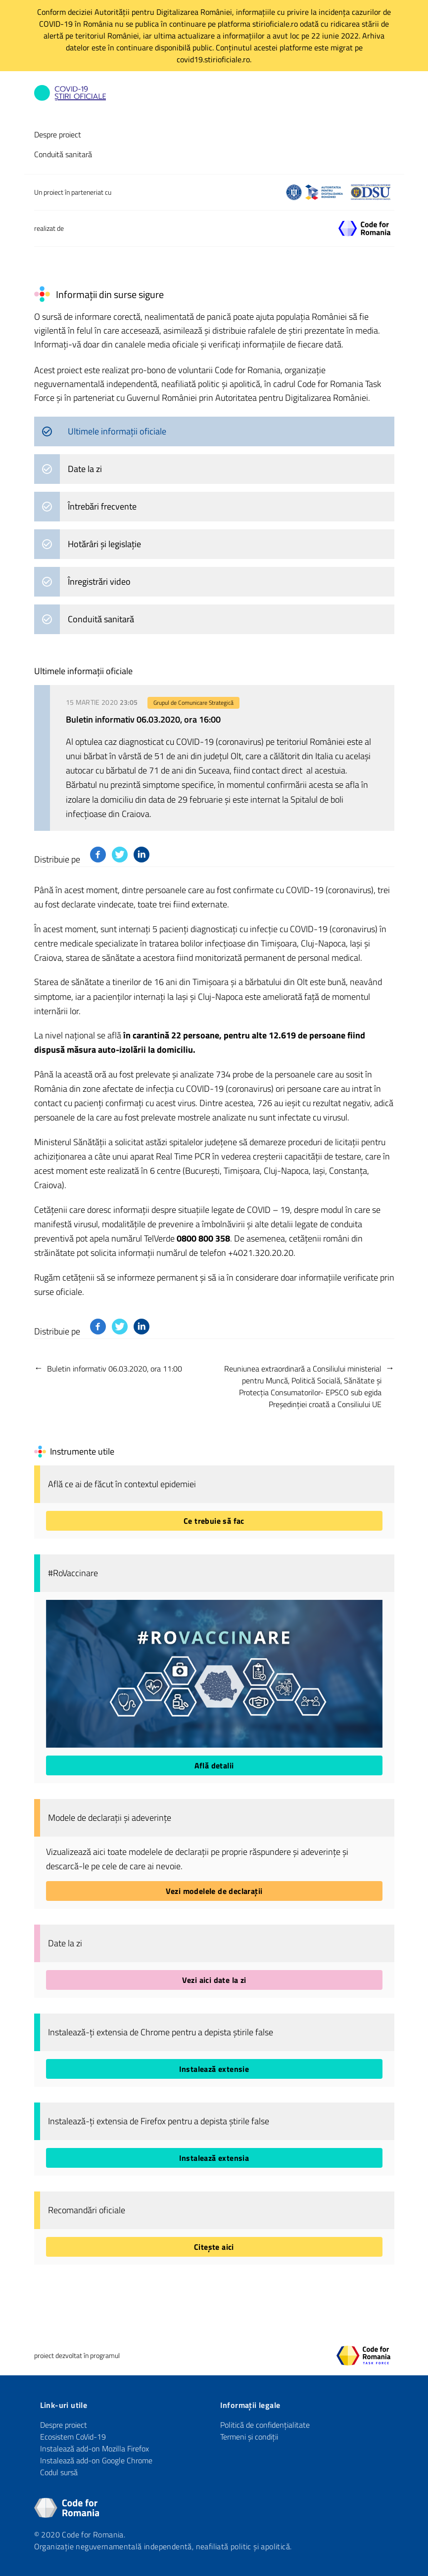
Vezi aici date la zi (214, 1980)
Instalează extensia (214, 2158)
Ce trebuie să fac (214, 1521)
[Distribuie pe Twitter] (120, 854)
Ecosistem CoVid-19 (73, 2437)
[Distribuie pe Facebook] (98, 854)
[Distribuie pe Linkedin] (141, 854)
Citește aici (214, 2247)
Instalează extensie (214, 2069)
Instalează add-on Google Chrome (96, 2460)
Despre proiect (57, 134)
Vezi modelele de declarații (214, 1891)
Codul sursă (59, 2472)
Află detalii (214, 1765)
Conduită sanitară (63, 154)
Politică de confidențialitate (265, 2425)
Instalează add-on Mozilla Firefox (94, 2448)
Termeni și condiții (249, 2437)
